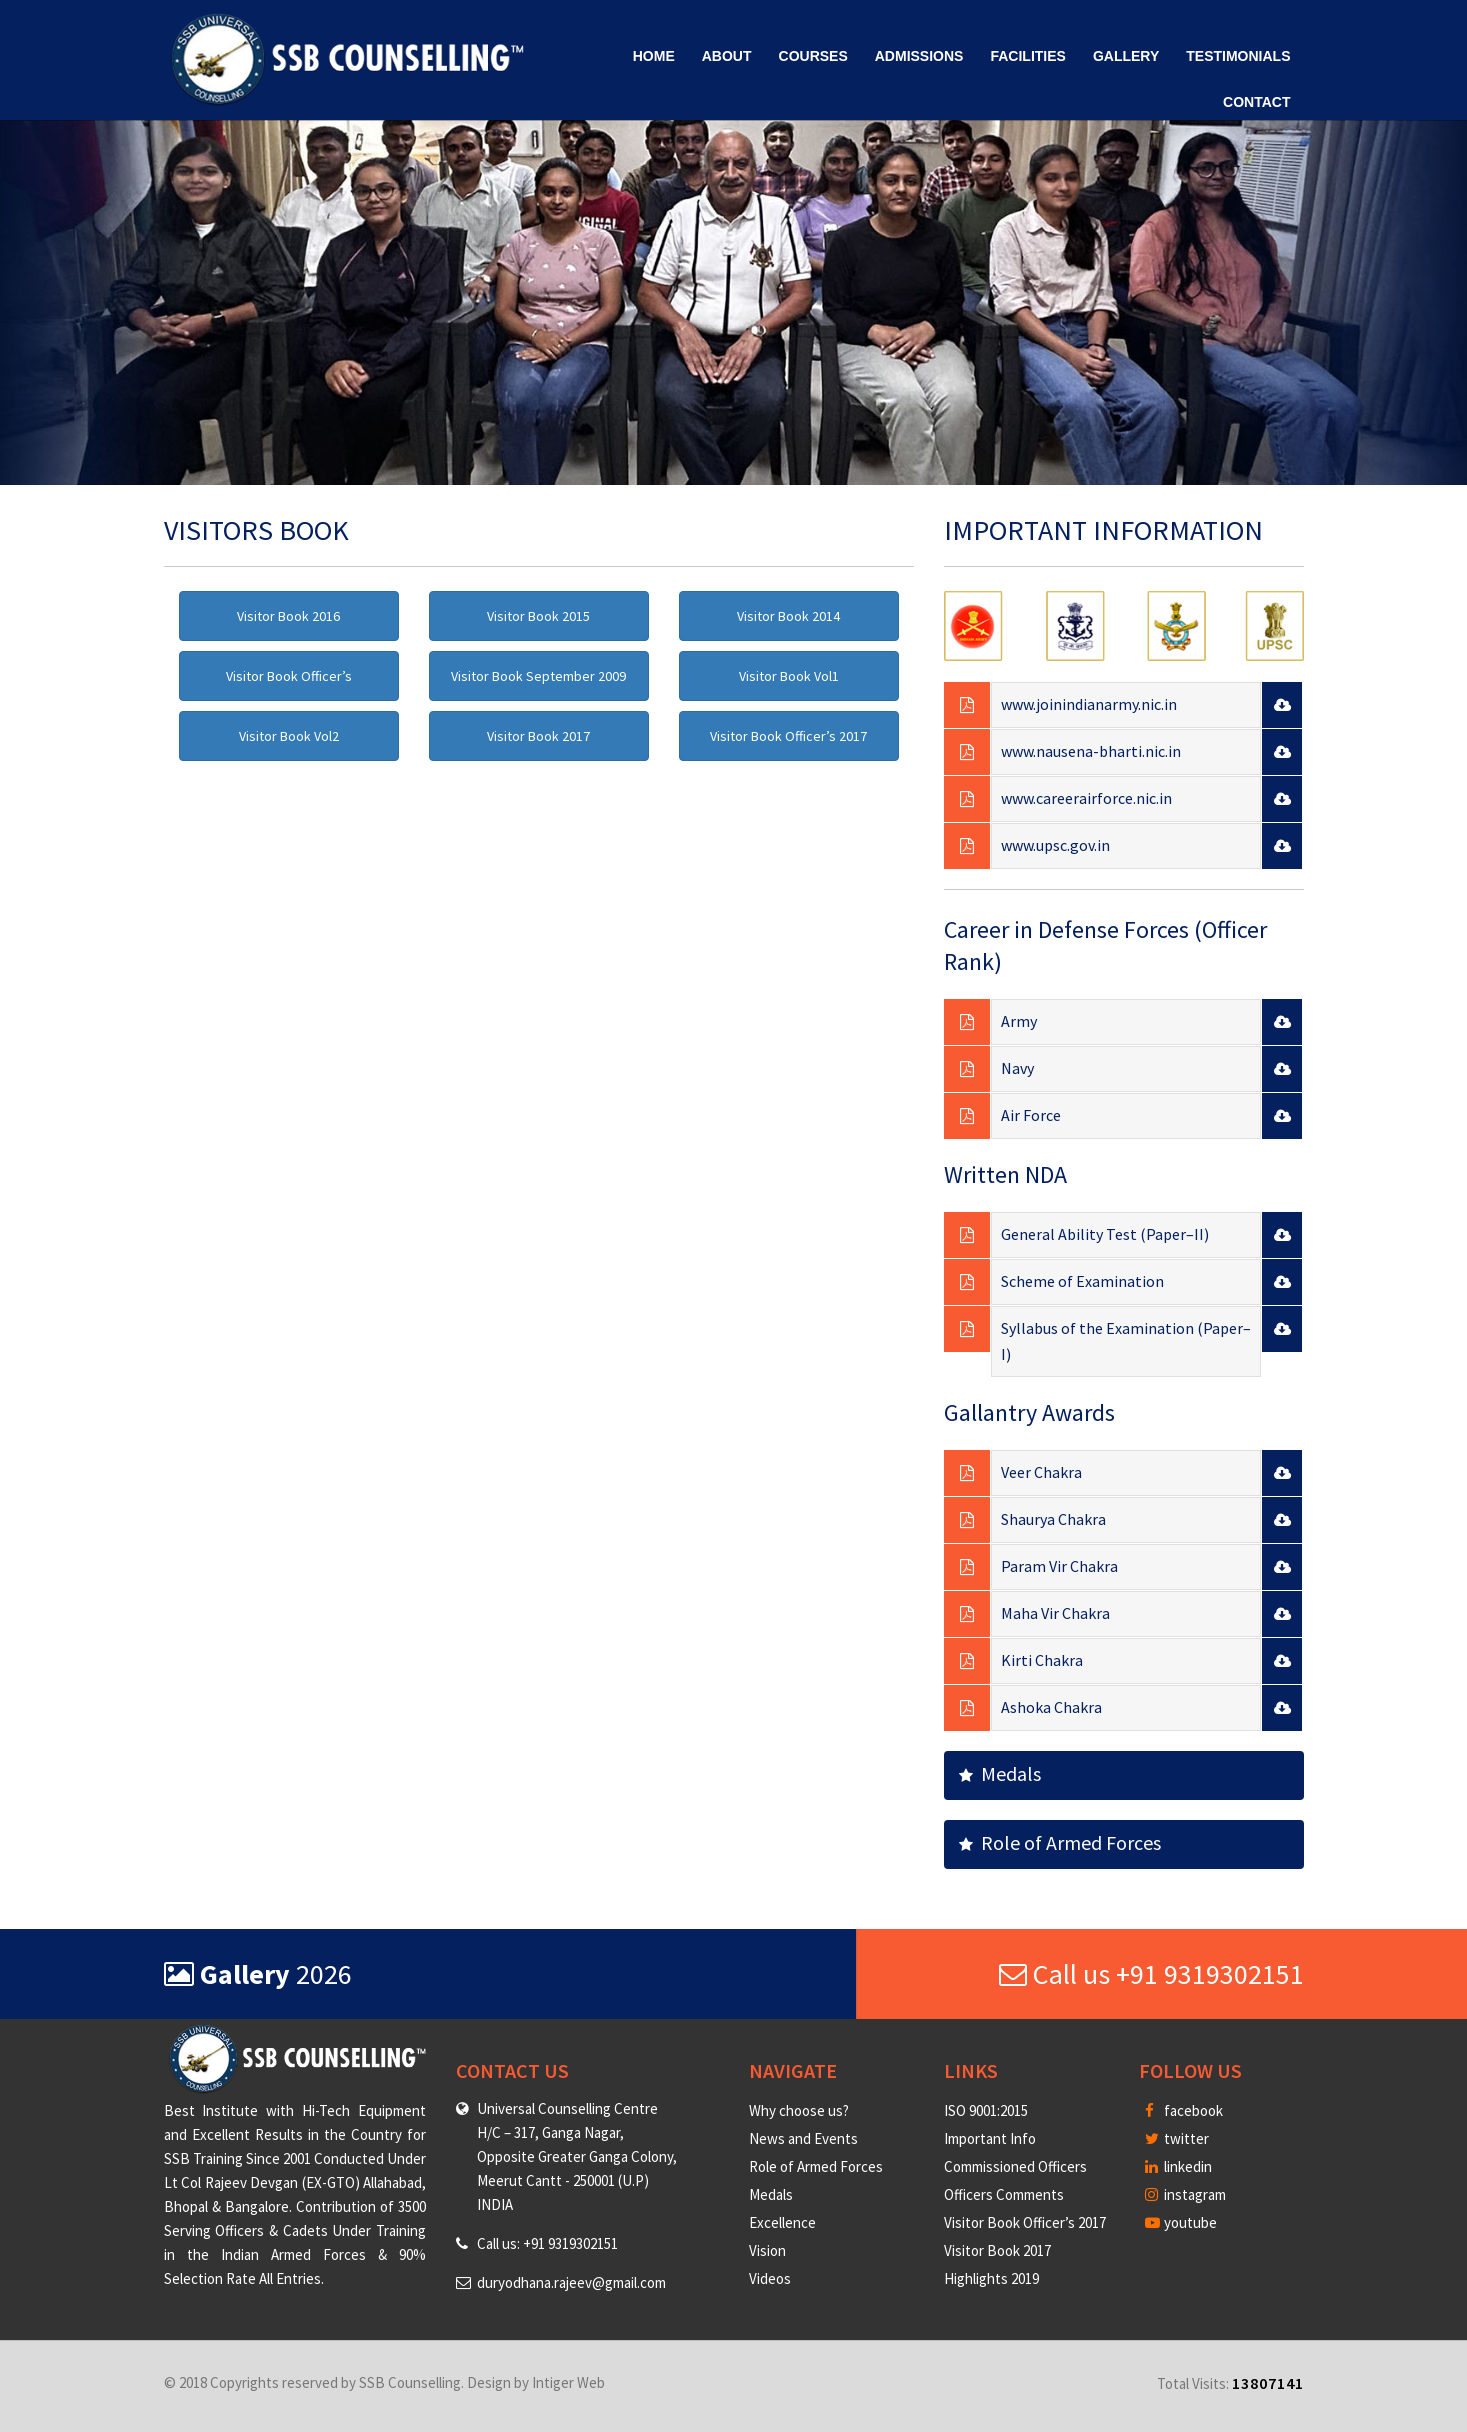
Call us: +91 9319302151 (547, 2243)
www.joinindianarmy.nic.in (1089, 704)
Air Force (1031, 1115)
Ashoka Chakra (1051, 1707)
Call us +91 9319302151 (1151, 1974)
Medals (1000, 1773)
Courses (813, 56)
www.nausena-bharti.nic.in (1091, 751)
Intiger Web (568, 2382)
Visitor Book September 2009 (538, 676)
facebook (1184, 2110)
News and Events (803, 2138)
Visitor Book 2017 (538, 736)
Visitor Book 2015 (538, 616)
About (727, 56)
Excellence (782, 2222)
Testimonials (1238, 56)
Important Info (990, 2138)
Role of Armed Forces (1060, 1842)
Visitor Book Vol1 (789, 676)
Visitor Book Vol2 (289, 736)
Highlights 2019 (991, 2278)
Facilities (1027, 56)
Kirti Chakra (1042, 1660)
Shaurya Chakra (1053, 1519)
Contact (1256, 102)
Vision (767, 2250)
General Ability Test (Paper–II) (1105, 1234)
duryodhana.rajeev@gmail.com (571, 2282)
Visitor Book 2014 (788, 616)
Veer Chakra (1041, 1472)
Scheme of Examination (1082, 1281)
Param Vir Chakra (1059, 1566)
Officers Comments (1004, 2194)
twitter (1177, 2138)
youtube (1181, 2222)
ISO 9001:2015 (986, 2110)
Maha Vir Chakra (1055, 1613)
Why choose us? (799, 2110)
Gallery (1126, 56)
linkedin (1178, 2166)
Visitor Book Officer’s (289, 676)
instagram (1185, 2194)
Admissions (919, 56)
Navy (1017, 1068)
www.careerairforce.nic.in (1086, 798)
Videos (770, 2278)
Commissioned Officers (1015, 2166)
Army (1019, 1021)
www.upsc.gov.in (1055, 845)
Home (654, 56)
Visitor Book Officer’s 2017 (788, 736)
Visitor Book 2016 (288, 616)
